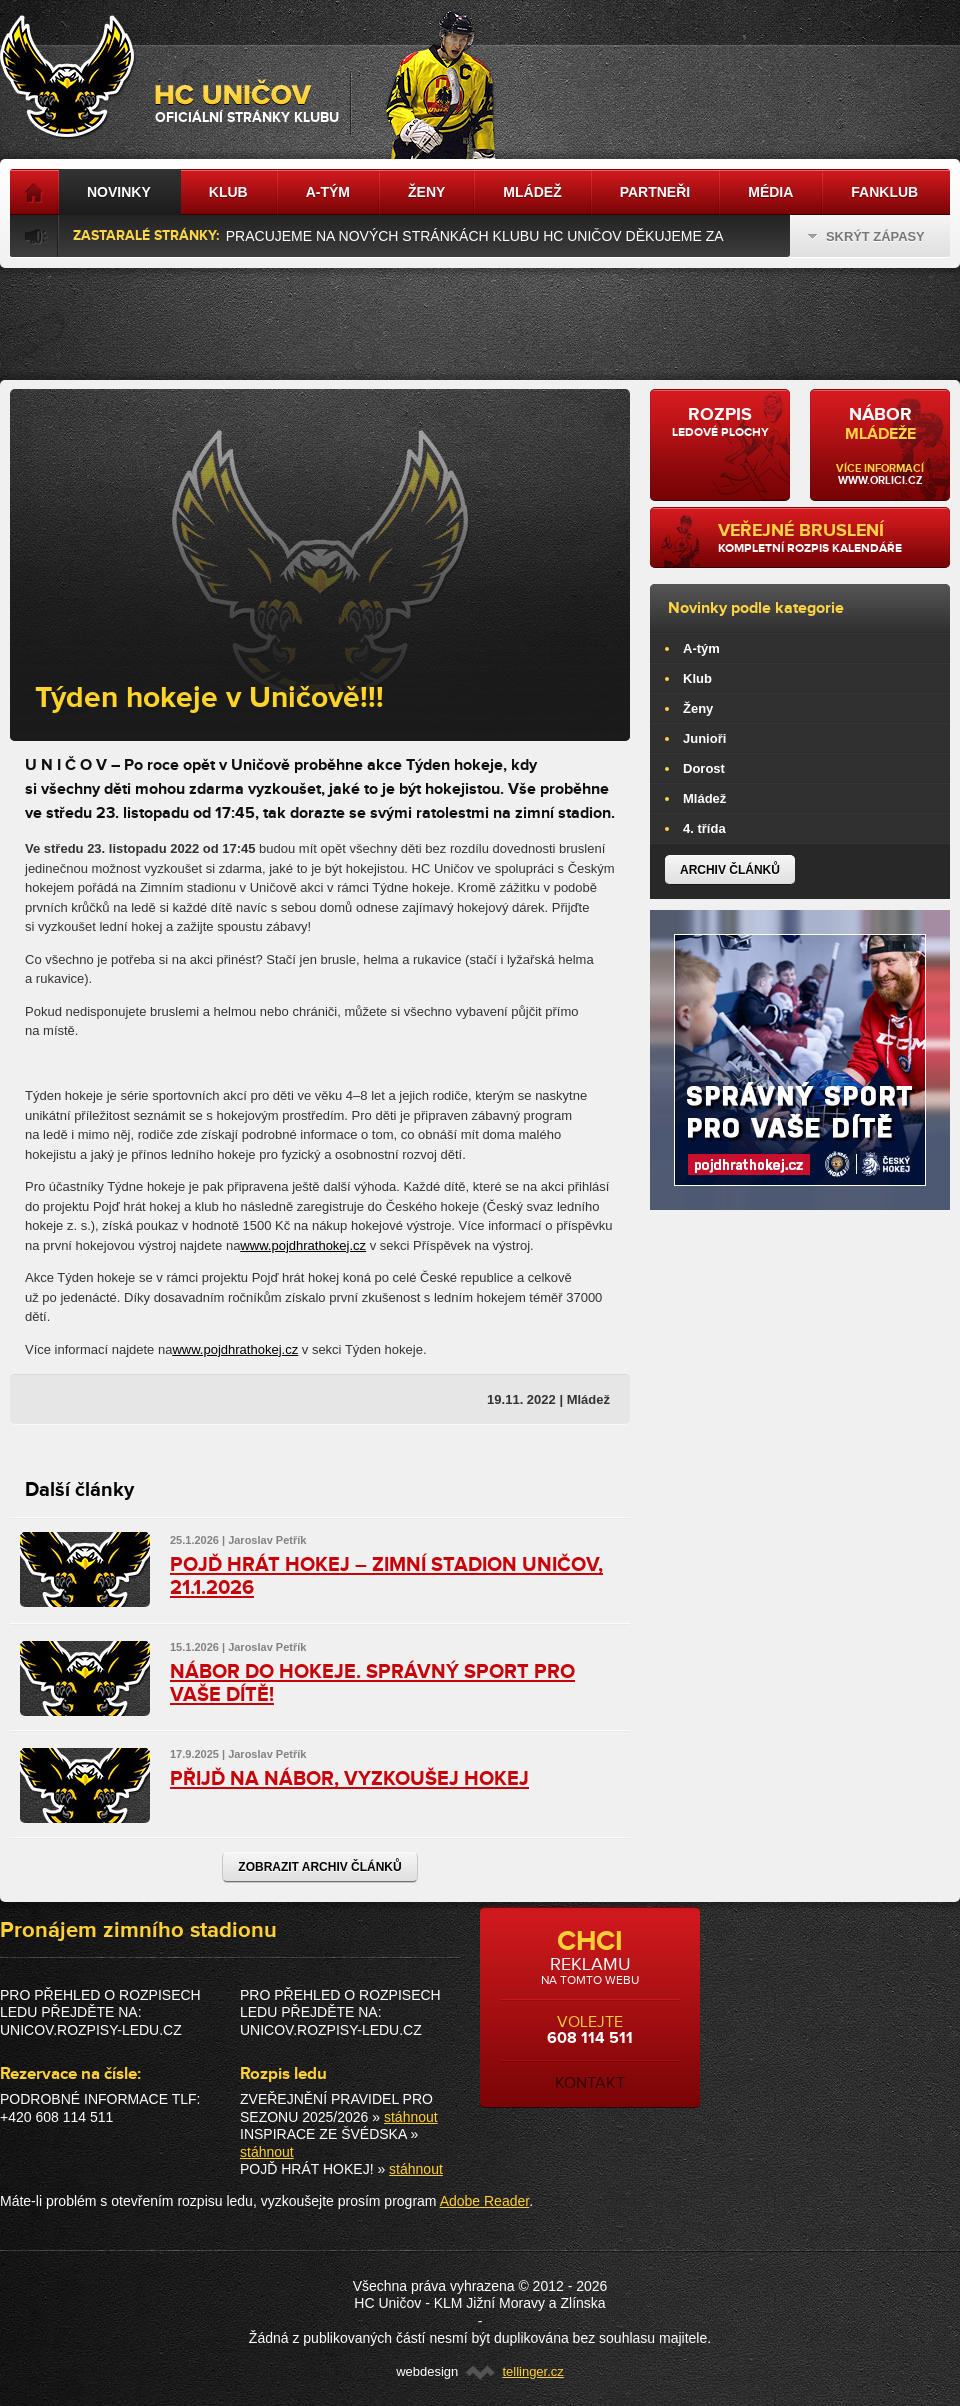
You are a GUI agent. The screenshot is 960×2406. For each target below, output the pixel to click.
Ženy (698, 708)
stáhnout (411, 2117)
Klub (697, 678)
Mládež (704, 798)
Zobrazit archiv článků (319, 1867)
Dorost (704, 768)
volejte (590, 2009)
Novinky (119, 192)
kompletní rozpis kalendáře (826, 538)
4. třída (704, 828)
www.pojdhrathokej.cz (303, 1245)
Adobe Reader (485, 2201)
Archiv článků (730, 870)
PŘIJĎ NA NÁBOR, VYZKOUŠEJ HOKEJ (349, 1779)
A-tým (701, 648)
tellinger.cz (532, 2371)
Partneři (655, 192)
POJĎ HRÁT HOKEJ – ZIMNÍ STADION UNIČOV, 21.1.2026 (386, 1576)
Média (770, 192)
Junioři (704, 738)
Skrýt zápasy (866, 236)
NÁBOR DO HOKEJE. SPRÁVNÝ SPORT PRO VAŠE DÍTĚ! (372, 1683)
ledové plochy (720, 422)
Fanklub (884, 192)
